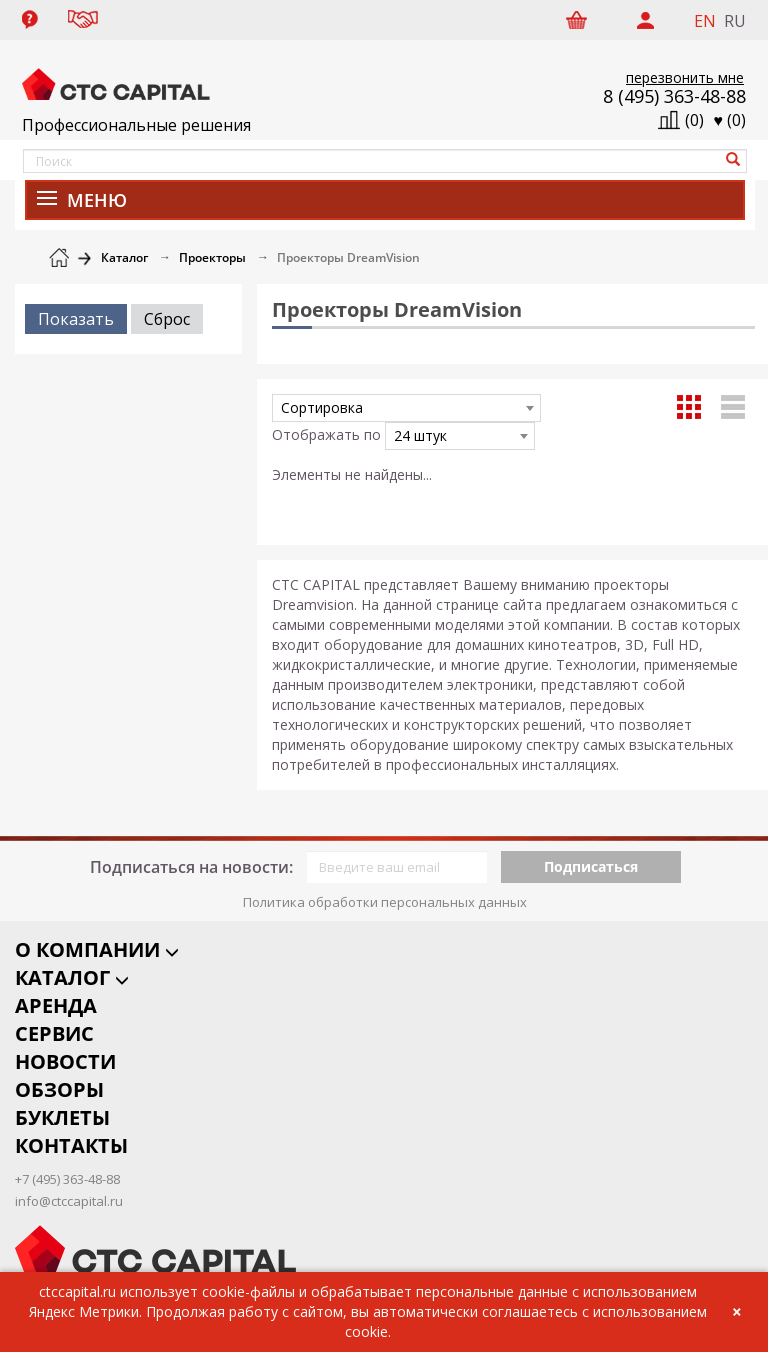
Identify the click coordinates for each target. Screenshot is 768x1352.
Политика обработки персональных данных (385, 886)
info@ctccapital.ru (69, 1185)
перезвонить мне (685, 77)
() (730, 120)
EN (705, 21)
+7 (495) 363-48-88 (67, 1164)
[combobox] (406, 408)
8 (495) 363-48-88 (674, 96)
